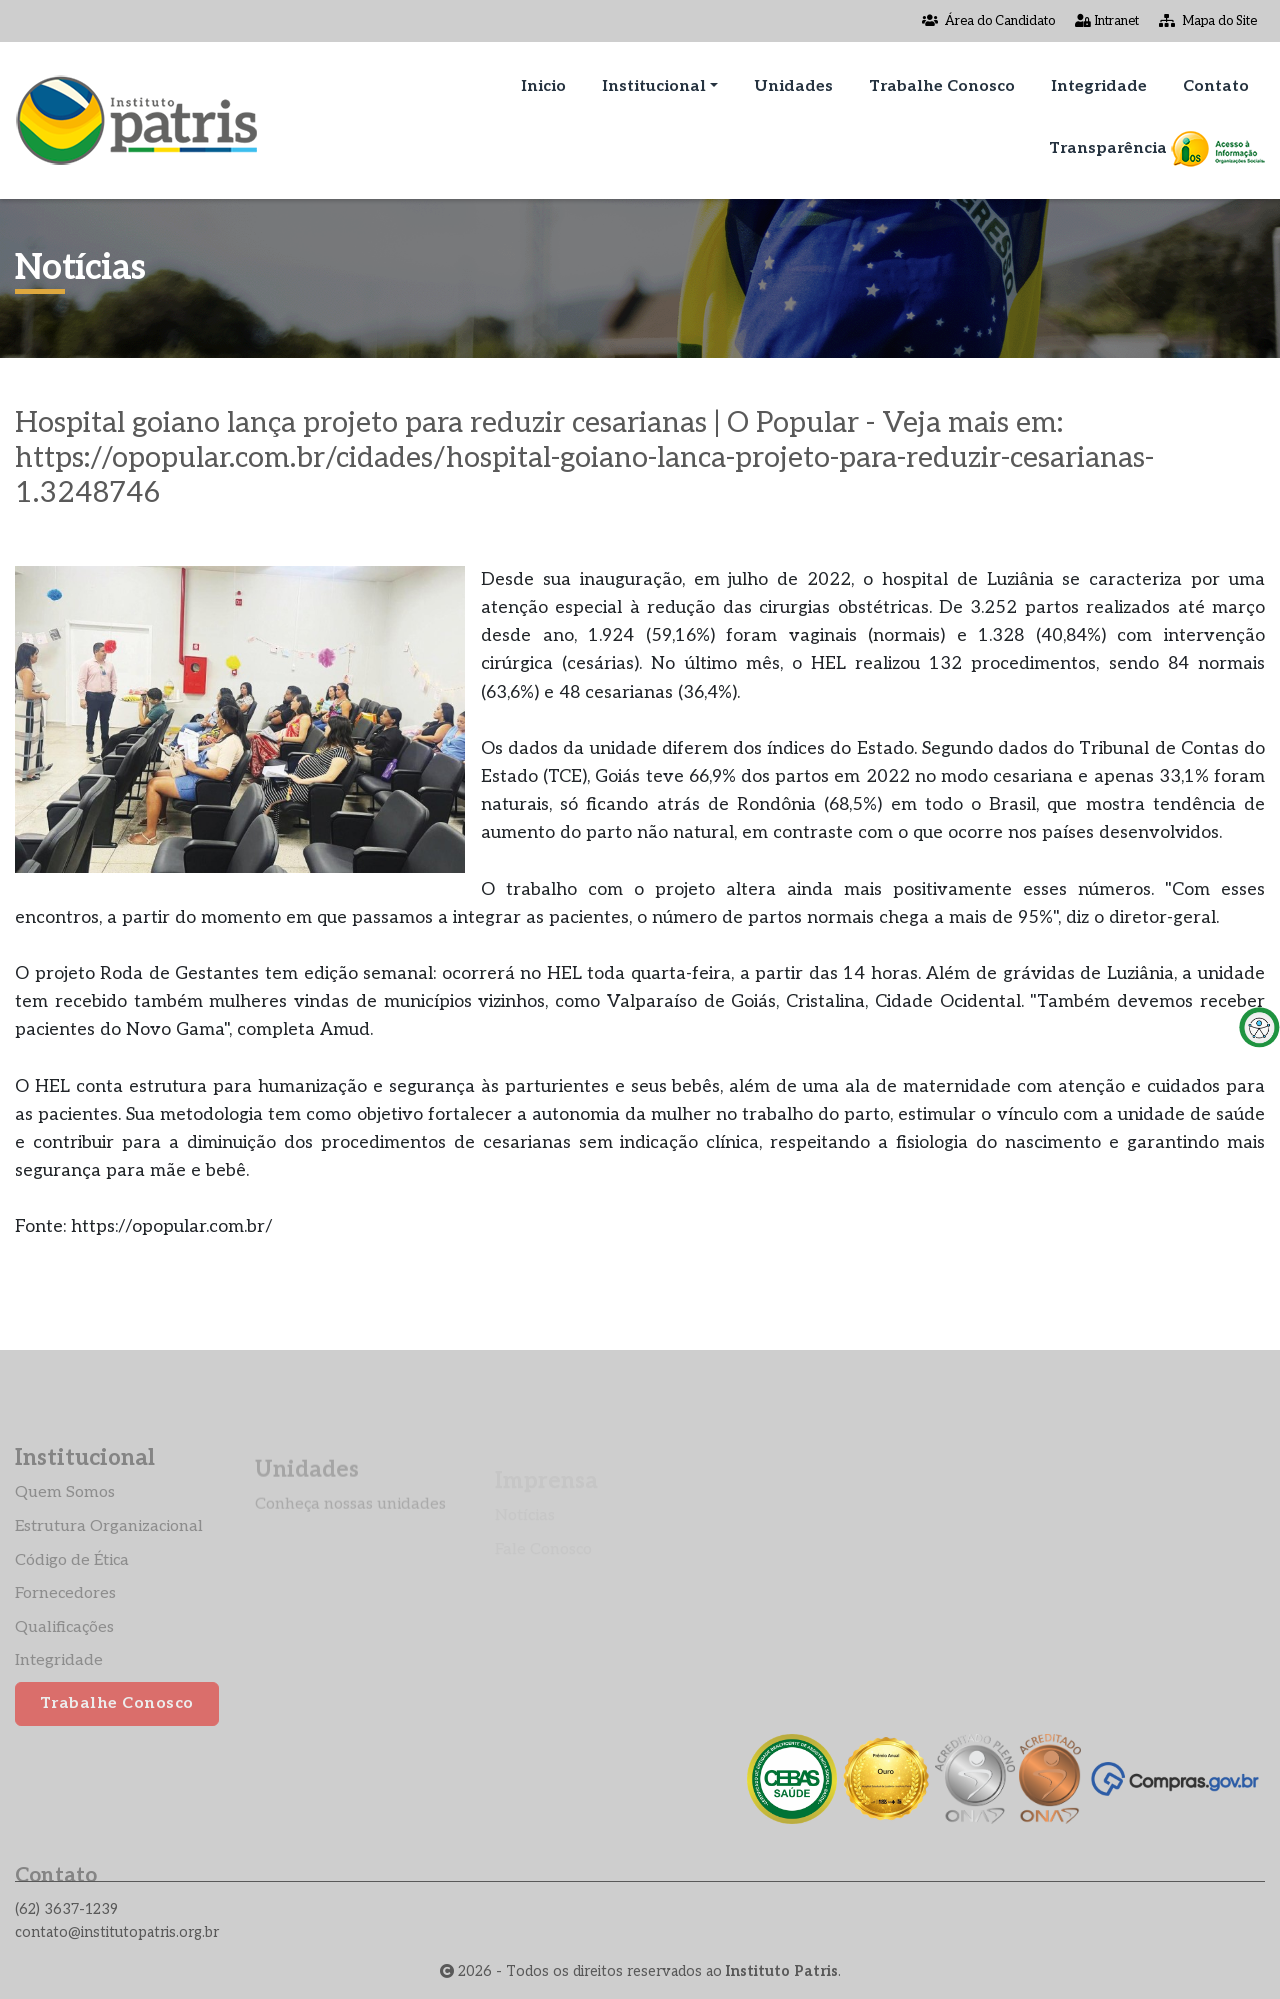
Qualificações (64, 1652)
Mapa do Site (1208, 21)
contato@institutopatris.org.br (117, 1932)
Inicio (543, 86)
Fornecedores (65, 1619)
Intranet (1107, 21)
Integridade (1099, 86)
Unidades (793, 86)
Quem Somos (65, 1518)
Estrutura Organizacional (109, 1551)
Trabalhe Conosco (942, 86)
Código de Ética (72, 1585)
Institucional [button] (654, 86)
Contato (1216, 86)
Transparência (1157, 148)
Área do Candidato (988, 21)
